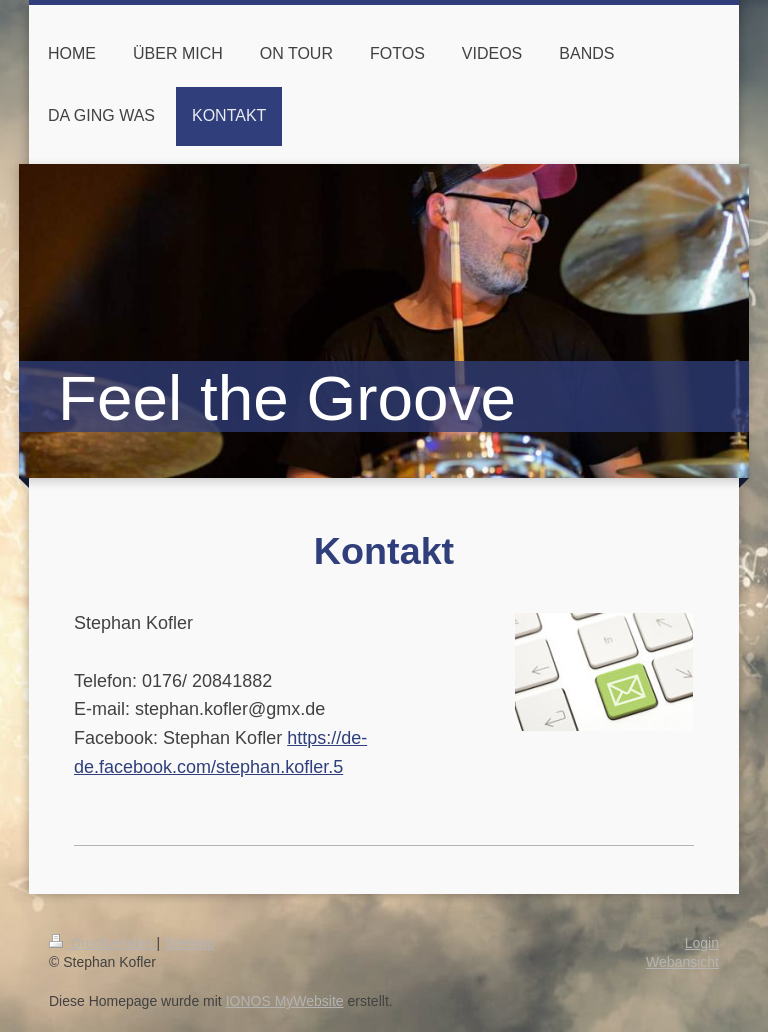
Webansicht (682, 962)
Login (702, 943)
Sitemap (189, 943)
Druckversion (102, 943)
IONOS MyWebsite (285, 1001)
